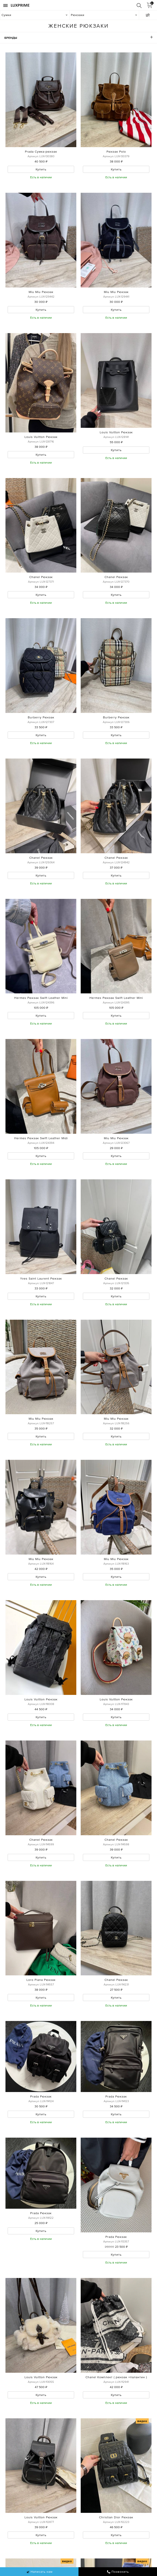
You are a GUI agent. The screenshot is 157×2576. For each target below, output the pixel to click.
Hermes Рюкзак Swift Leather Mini (41, 998)
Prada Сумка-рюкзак (41, 151)
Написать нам (39, 2572)
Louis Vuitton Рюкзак (41, 437)
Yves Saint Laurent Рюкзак (41, 1278)
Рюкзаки (77, 15)
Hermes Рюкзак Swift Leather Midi (41, 1138)
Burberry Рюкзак (41, 717)
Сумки (6, 15)
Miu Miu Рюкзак (41, 292)
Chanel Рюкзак (41, 577)
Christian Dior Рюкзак (116, 2517)
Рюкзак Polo (116, 151)
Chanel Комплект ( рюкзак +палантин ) (116, 2377)
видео (142, 2421)
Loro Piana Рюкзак (41, 1980)
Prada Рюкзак (41, 2096)
